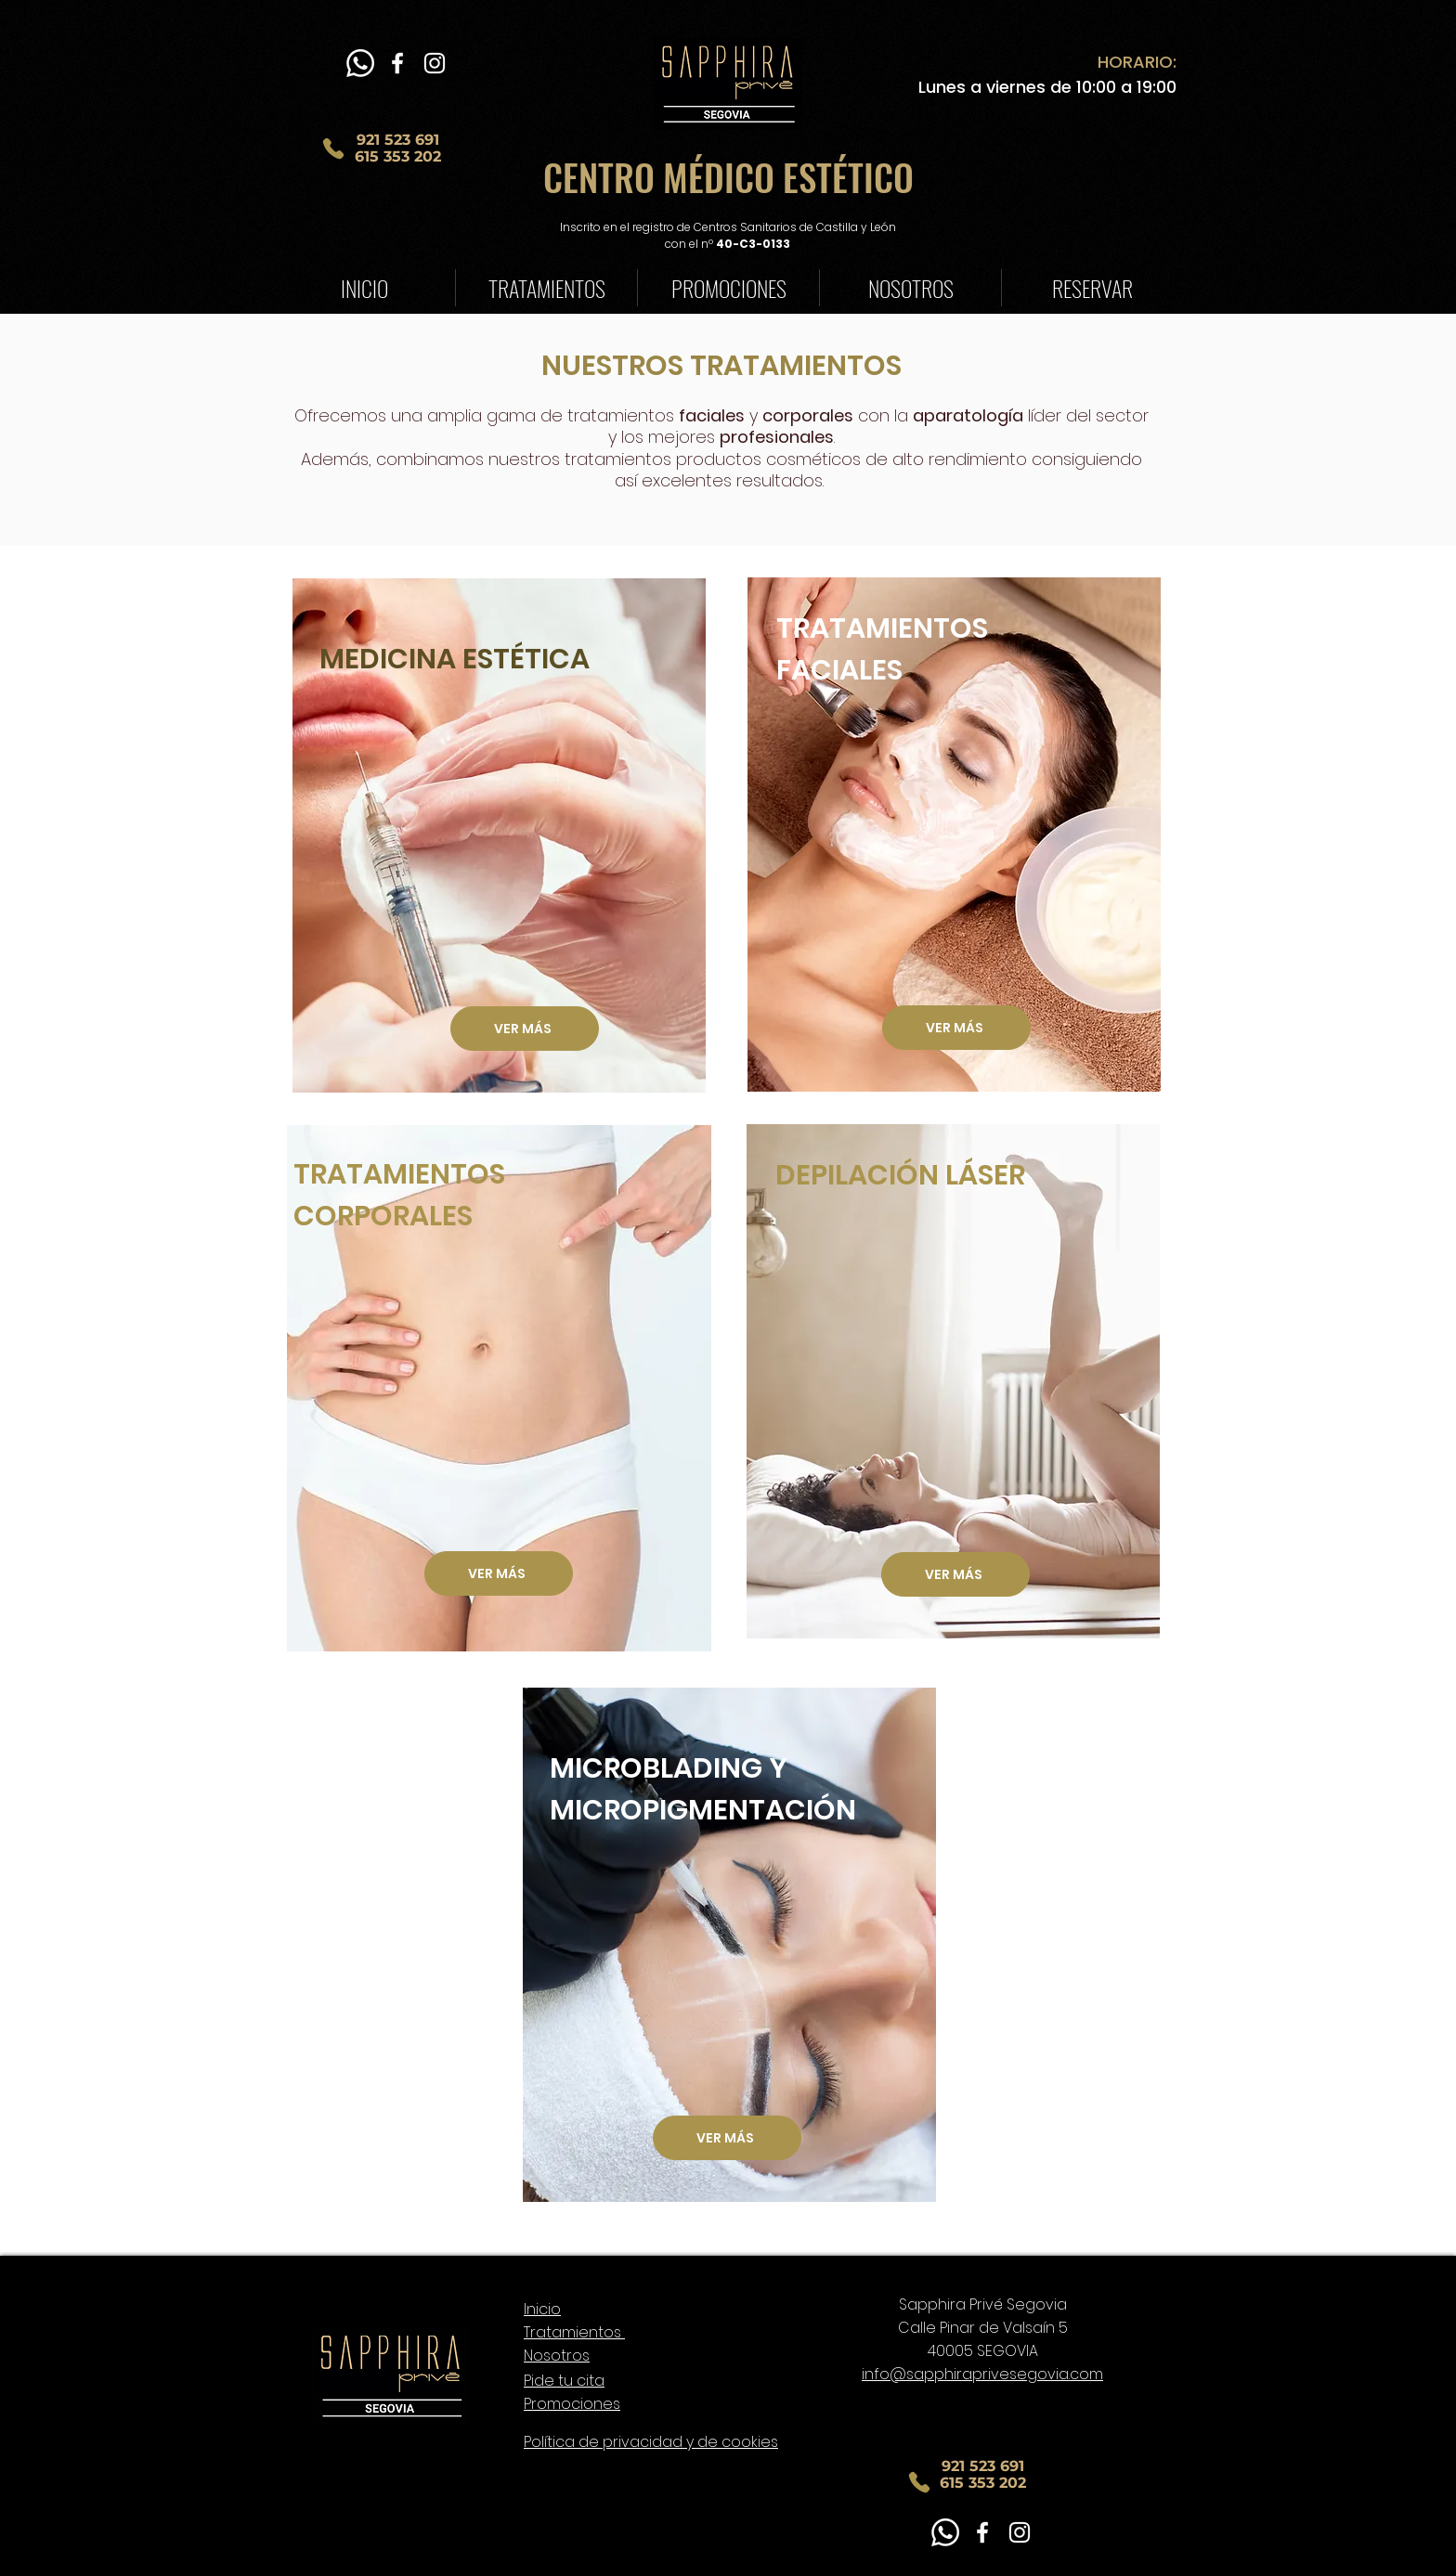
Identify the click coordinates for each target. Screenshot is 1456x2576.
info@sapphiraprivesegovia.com (982, 2374)
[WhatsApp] (360, 63)
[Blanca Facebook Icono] (397, 63)
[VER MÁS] (956, 1027)
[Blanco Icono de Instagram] (434, 63)
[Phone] (333, 148)
